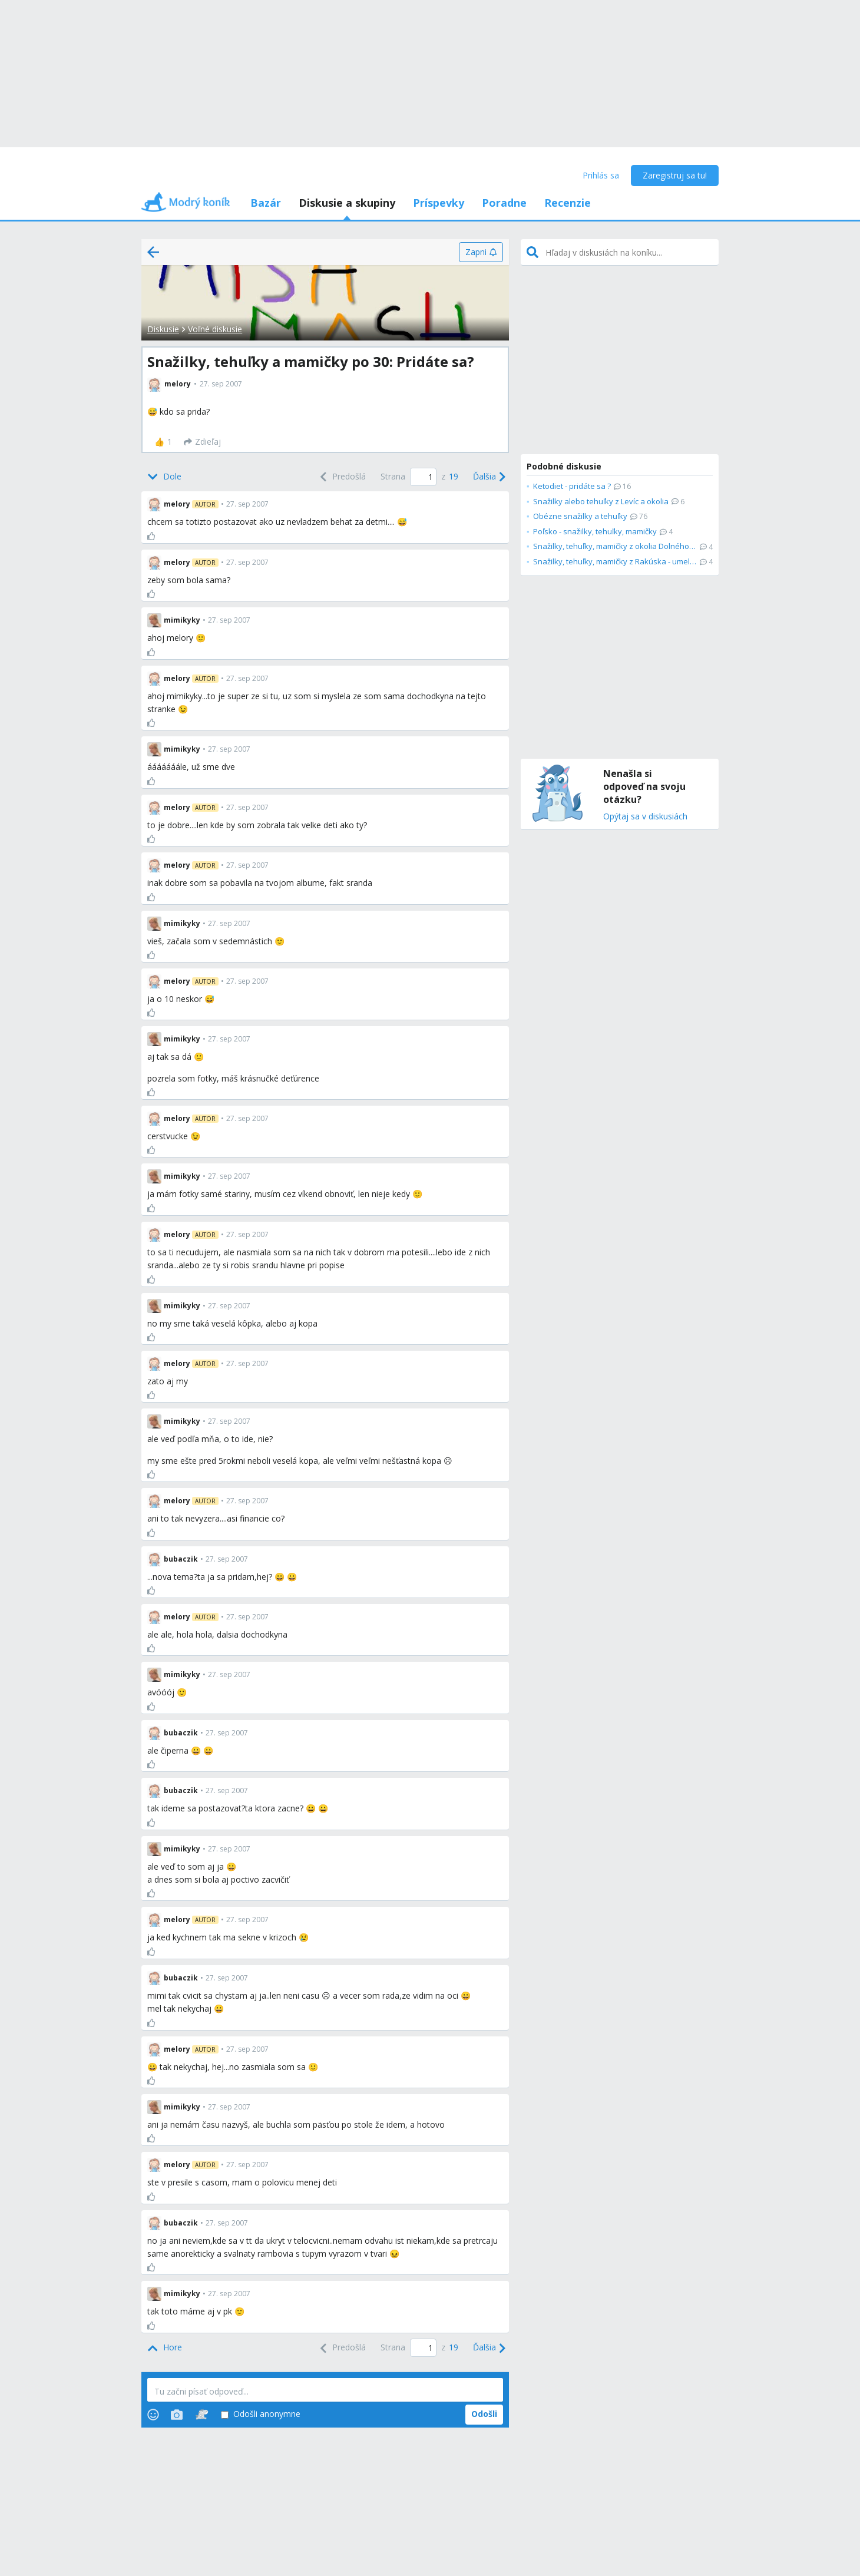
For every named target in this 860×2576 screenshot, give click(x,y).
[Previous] (341, 477)
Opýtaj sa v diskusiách (645, 817)
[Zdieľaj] (202, 442)
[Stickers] (201, 2415)
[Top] (164, 2348)
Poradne (504, 203)
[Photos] (176, 2415)
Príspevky (438, 203)
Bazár (265, 203)
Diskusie (163, 329)
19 (453, 476)
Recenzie (567, 203)
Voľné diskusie (215, 329)
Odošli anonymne (260, 2414)
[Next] (488, 477)
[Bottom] (164, 477)
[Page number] (423, 477)
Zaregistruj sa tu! (675, 175)
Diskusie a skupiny (347, 203)
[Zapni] (481, 252)
